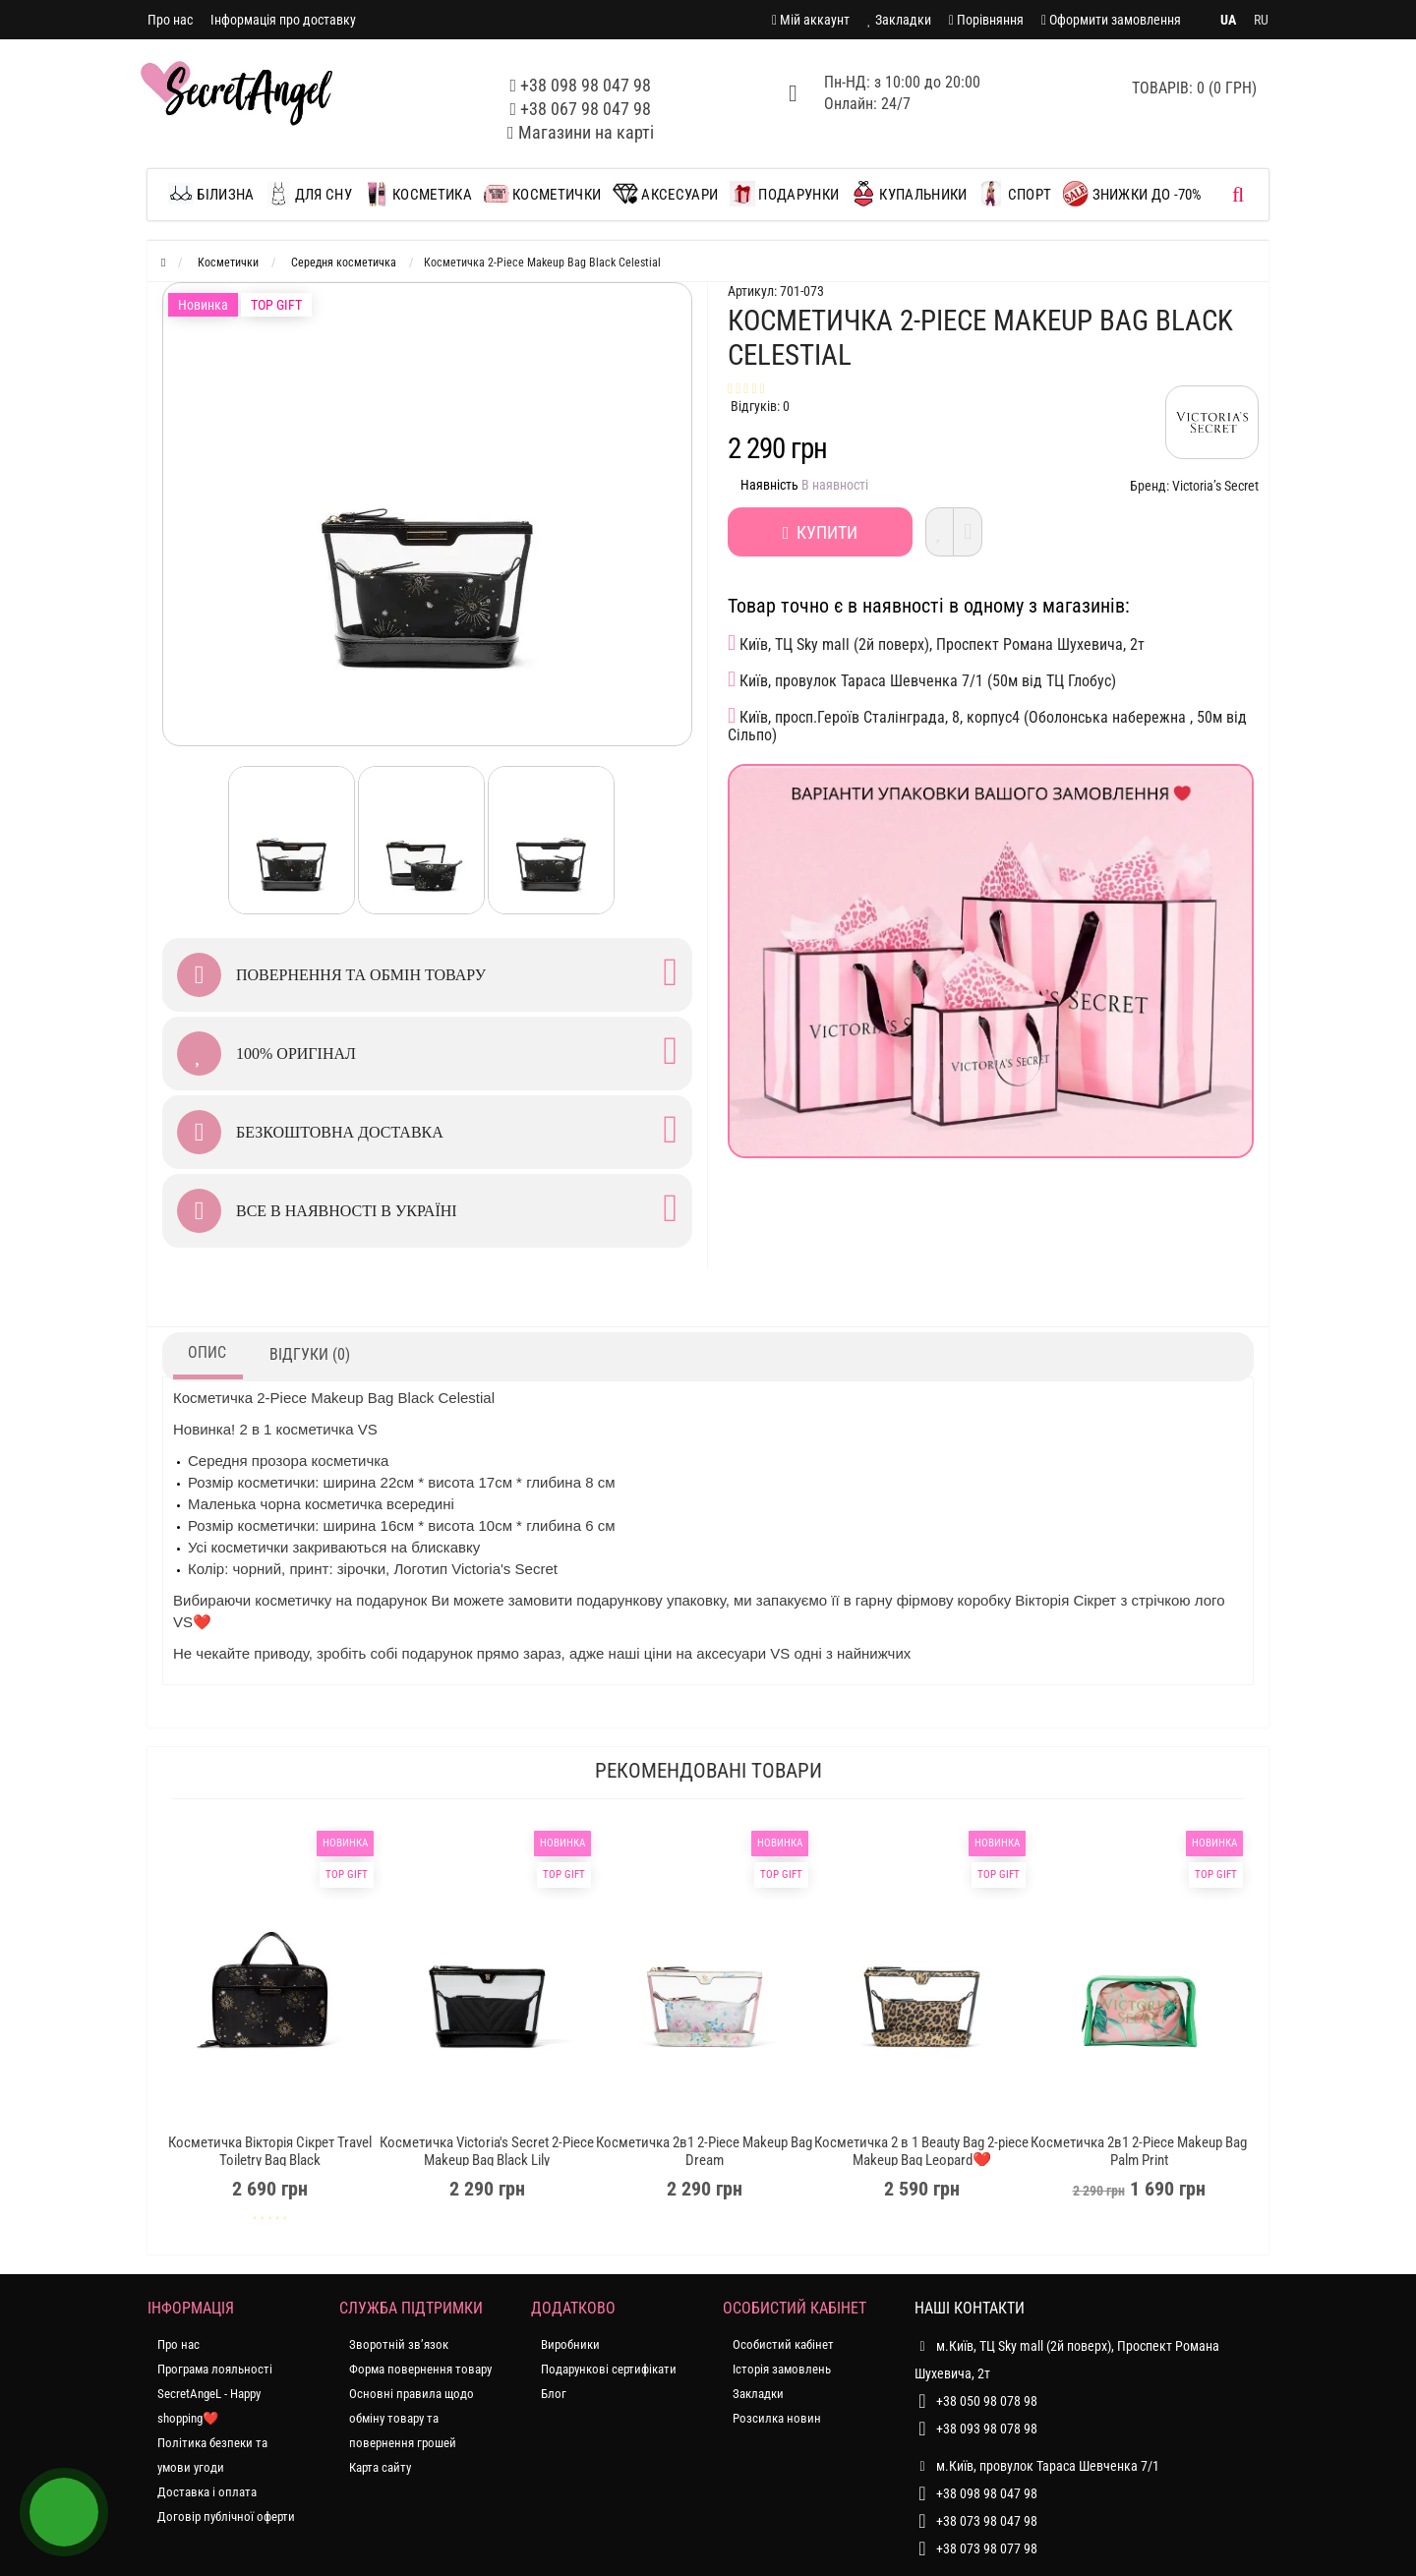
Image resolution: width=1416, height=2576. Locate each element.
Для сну (308, 193)
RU (1261, 20)
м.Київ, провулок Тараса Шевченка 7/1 (1036, 2466)
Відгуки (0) (309, 1354)
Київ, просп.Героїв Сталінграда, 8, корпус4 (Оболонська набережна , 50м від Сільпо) (987, 724)
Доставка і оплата (207, 2492)
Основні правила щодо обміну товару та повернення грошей (411, 2418)
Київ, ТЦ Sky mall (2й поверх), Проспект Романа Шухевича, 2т (936, 643)
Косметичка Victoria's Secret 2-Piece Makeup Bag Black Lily (487, 2151)
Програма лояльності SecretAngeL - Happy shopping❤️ (214, 2394)
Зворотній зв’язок (398, 2344)
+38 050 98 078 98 (986, 2401)
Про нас (170, 20)
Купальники (909, 193)
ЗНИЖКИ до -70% (1133, 193)
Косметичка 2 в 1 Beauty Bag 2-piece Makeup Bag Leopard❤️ (921, 2151)
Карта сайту (380, 2467)
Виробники (570, 2344)
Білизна (216, 193)
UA (1228, 20)
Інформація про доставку (283, 20)
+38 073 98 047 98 (986, 2521)
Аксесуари (665, 193)
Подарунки (784, 193)
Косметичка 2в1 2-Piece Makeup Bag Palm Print (1139, 2151)
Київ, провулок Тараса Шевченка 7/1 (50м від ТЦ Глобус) (922, 679)
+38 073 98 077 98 (986, 2548)
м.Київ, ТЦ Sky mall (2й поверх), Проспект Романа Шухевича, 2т (1066, 2356)
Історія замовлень (782, 2369)
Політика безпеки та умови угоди (212, 2455)
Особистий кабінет (783, 2344)
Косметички (542, 193)
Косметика (418, 193)
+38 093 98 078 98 (986, 2428)
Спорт (1014, 193)
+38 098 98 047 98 (585, 85)
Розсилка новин (777, 2418)
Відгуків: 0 (760, 406)
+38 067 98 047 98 (585, 108)
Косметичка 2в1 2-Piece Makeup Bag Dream (704, 2151)
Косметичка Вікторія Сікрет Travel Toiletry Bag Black (270, 2151)
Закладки (758, 2393)
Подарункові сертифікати (609, 2369)
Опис (207, 1352)
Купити (820, 532)
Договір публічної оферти (226, 2516)
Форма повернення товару (420, 2369)
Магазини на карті (586, 132)
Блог (553, 2393)
